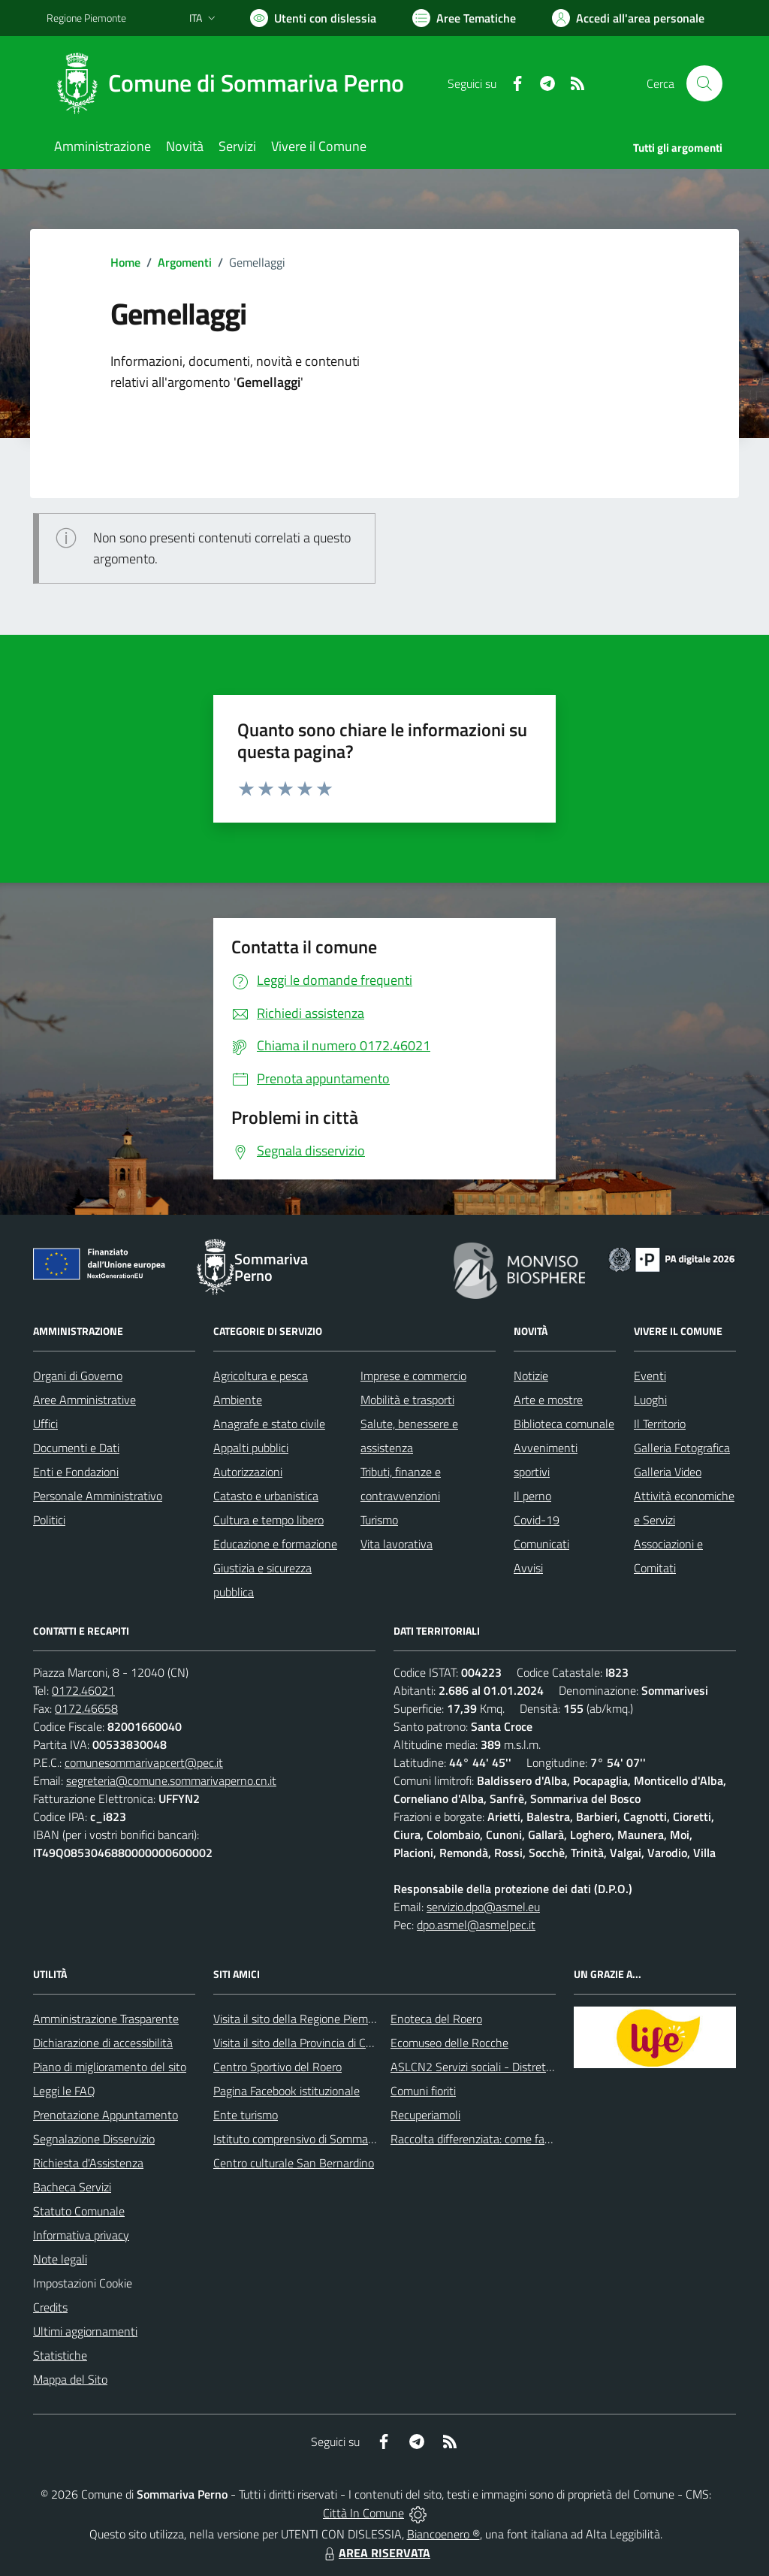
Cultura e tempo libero (268, 1520)
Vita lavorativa (396, 1544)
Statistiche (60, 2355)
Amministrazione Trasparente (106, 2019)
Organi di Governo (77, 1376)
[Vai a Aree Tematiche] (464, 18)
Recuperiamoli (425, 2115)
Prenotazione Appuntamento (105, 2115)
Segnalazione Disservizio (94, 2139)
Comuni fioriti (423, 2091)
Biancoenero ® (443, 2534)
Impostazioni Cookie (82, 2283)
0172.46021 (83, 1690)
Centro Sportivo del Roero (277, 2067)
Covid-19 (536, 1520)
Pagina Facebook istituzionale (286, 2091)
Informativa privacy (81, 2235)
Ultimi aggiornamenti (85, 2331)
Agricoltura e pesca (260, 1376)
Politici (49, 1520)
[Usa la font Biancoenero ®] (313, 18)
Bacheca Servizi (72, 2187)
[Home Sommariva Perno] (234, 83)
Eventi (650, 1376)
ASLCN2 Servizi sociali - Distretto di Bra (489, 2067)
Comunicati (541, 1544)
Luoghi (650, 1400)
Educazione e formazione (275, 1544)
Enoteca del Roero (436, 2019)
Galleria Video (667, 1472)
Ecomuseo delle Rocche (449, 2043)
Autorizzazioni (247, 1472)
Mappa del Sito (70, 2379)
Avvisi (528, 1568)
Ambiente (237, 1400)
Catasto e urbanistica (265, 1496)
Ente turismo (245, 2115)
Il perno (532, 1496)
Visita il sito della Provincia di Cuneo (302, 2043)
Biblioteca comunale (564, 1424)
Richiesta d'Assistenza (88, 2163)
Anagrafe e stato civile (269, 1424)
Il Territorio (660, 1424)
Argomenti (185, 262)
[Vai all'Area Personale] (628, 18)
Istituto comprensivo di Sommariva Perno (315, 2139)
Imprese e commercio (413, 1376)
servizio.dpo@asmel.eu (483, 1907)
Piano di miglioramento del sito (109, 2067)
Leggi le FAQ (64, 2091)
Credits (50, 2307)
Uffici (45, 1424)
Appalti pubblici (250, 1448)
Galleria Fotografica (682, 1448)
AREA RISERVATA (375, 2553)
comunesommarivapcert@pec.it (144, 1762)
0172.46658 (86, 1708)
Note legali (60, 2259)
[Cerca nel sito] (704, 83)
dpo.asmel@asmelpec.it (476, 1925)
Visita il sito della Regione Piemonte (302, 2019)
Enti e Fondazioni (76, 1472)
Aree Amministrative (84, 1400)
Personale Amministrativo (97, 1496)
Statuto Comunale (79, 2211)
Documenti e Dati (76, 1448)
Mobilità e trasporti (407, 1400)
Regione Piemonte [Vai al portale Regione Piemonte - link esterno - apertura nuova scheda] (86, 18)
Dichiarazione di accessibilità (103, 2043)
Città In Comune (363, 2513)
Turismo (379, 1520)
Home (125, 262)
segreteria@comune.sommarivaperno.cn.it (171, 1780)
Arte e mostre (548, 1400)
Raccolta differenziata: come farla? (476, 2139)
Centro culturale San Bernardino (293, 2163)
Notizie (531, 1376)
